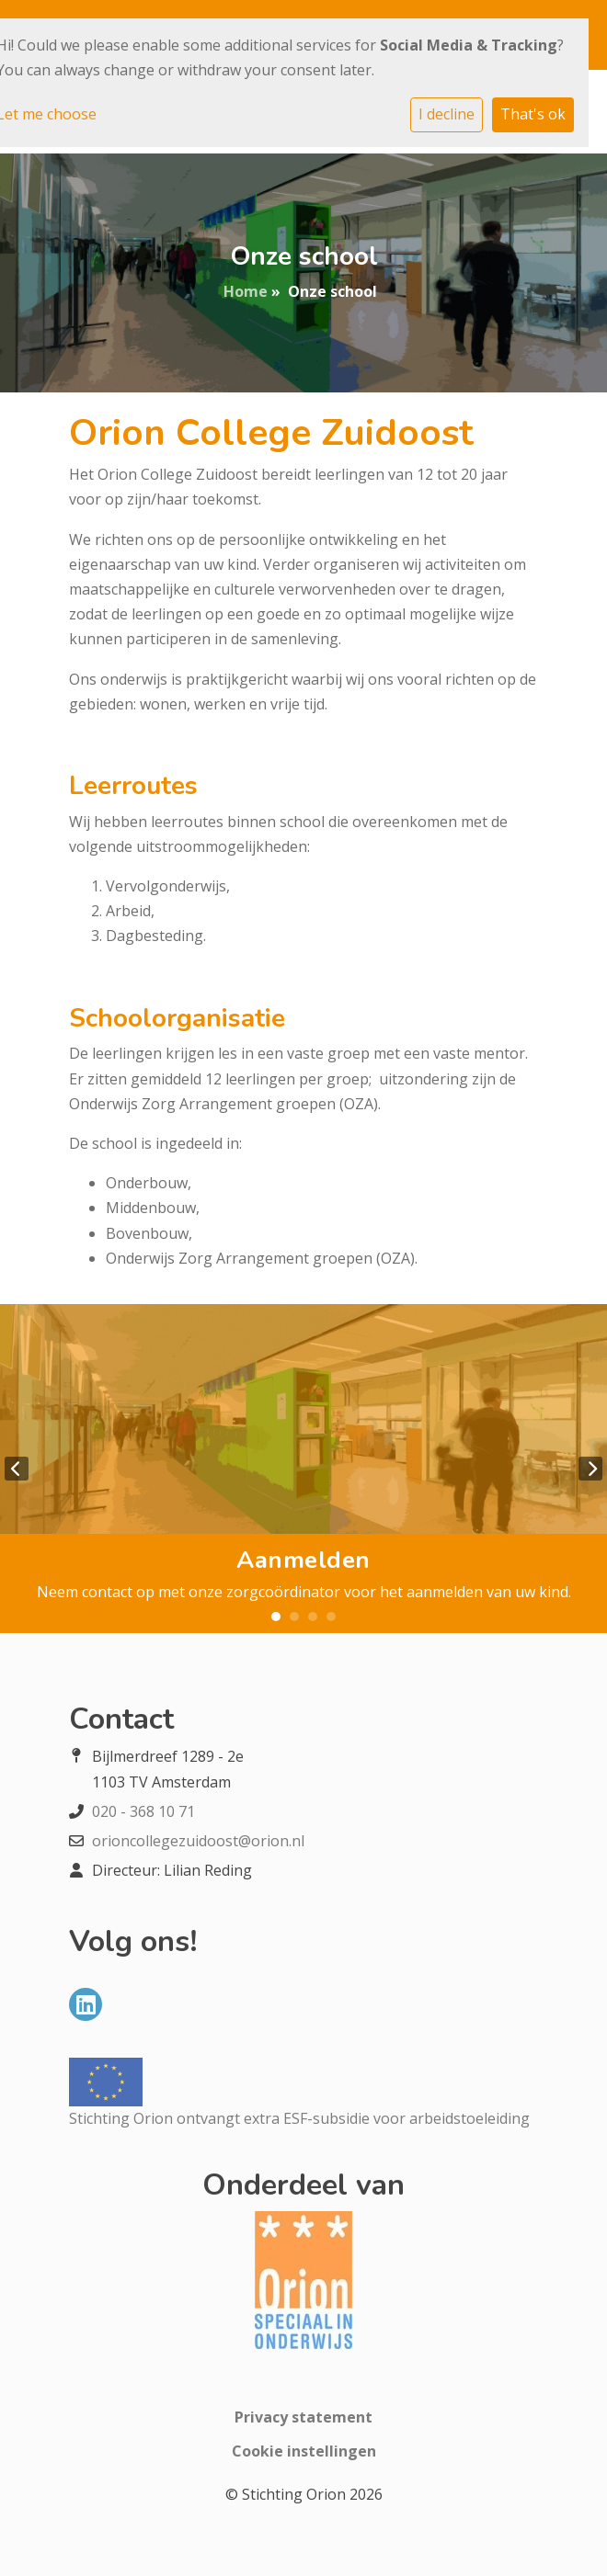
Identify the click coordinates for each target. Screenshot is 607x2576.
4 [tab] (331, 1616)
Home (245, 291)
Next (590, 1469)
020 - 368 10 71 (143, 1811)
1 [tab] (276, 1616)
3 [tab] (312, 1616)
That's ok (533, 114)
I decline (446, 114)
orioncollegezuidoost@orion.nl (198, 1841)
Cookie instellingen (304, 2451)
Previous (17, 1469)
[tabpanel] (303, 1468)
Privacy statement (303, 2417)
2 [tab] (294, 1616)
